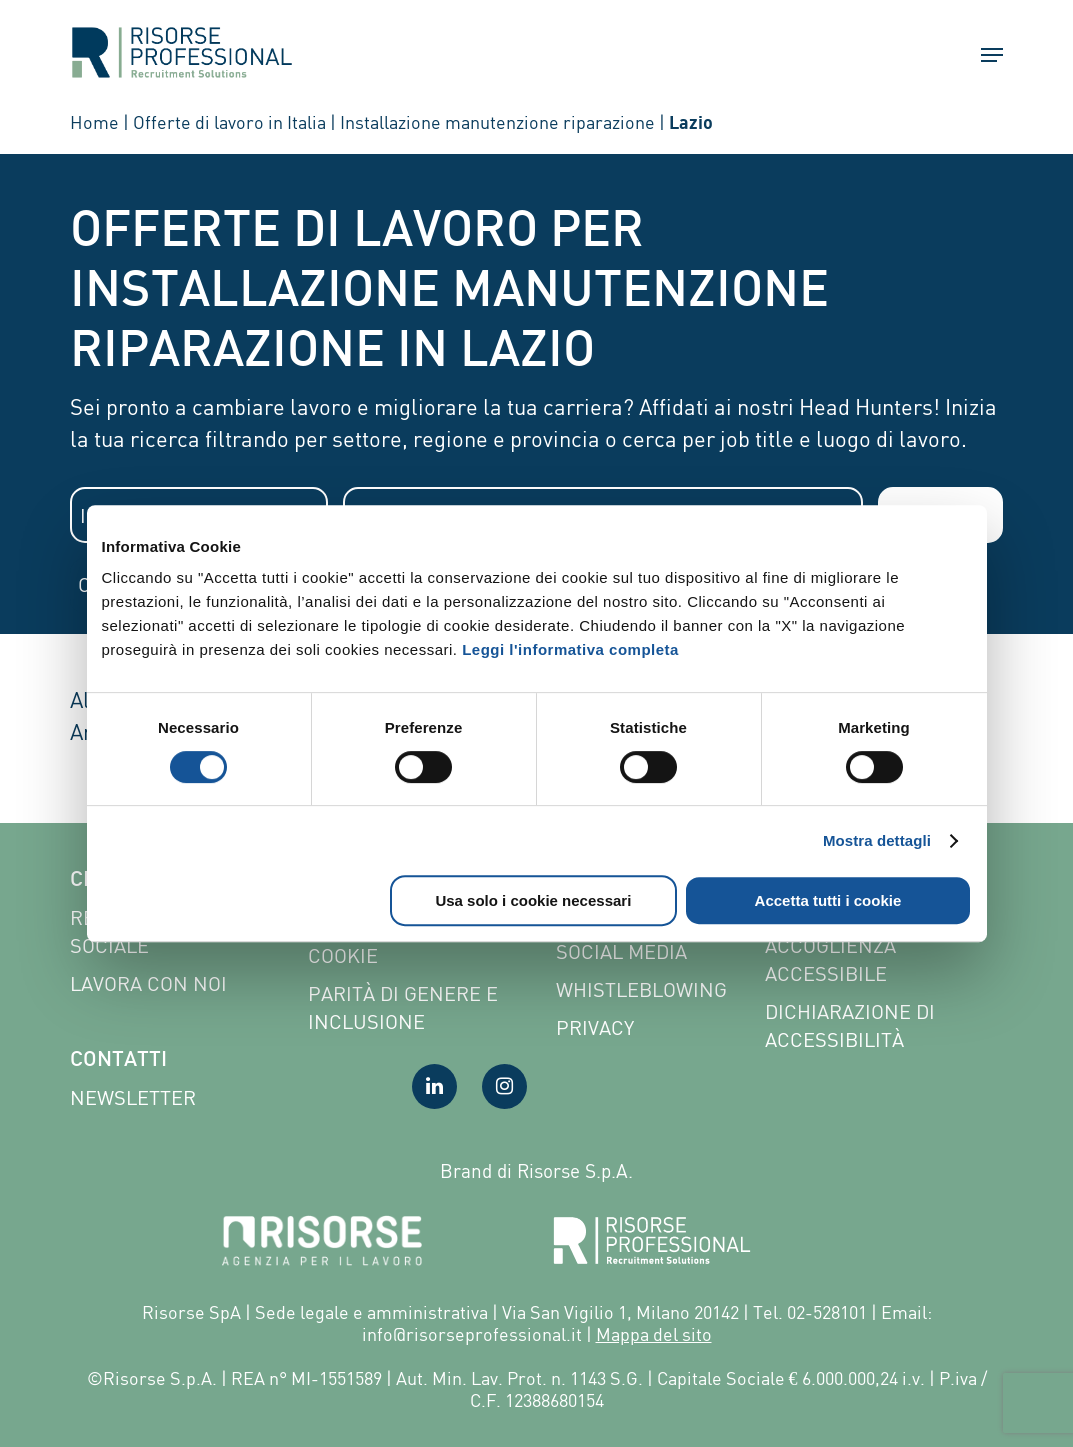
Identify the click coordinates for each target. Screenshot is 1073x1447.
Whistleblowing (641, 989)
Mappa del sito (654, 1334)
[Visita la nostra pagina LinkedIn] (434, 1086)
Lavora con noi (148, 983)
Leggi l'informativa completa (570, 649)
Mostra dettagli (877, 840)
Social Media (621, 951)
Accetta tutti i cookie (828, 900)
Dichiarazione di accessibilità (850, 1025)
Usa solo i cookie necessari (533, 900)
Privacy (595, 1027)
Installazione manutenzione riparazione (497, 122)
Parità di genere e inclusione (403, 1007)
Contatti (118, 1061)
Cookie (343, 955)
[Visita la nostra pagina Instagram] (504, 1086)
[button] (983, 55)
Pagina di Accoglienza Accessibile (830, 945)
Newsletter (133, 1097)
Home (94, 122)
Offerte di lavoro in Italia (229, 122)
